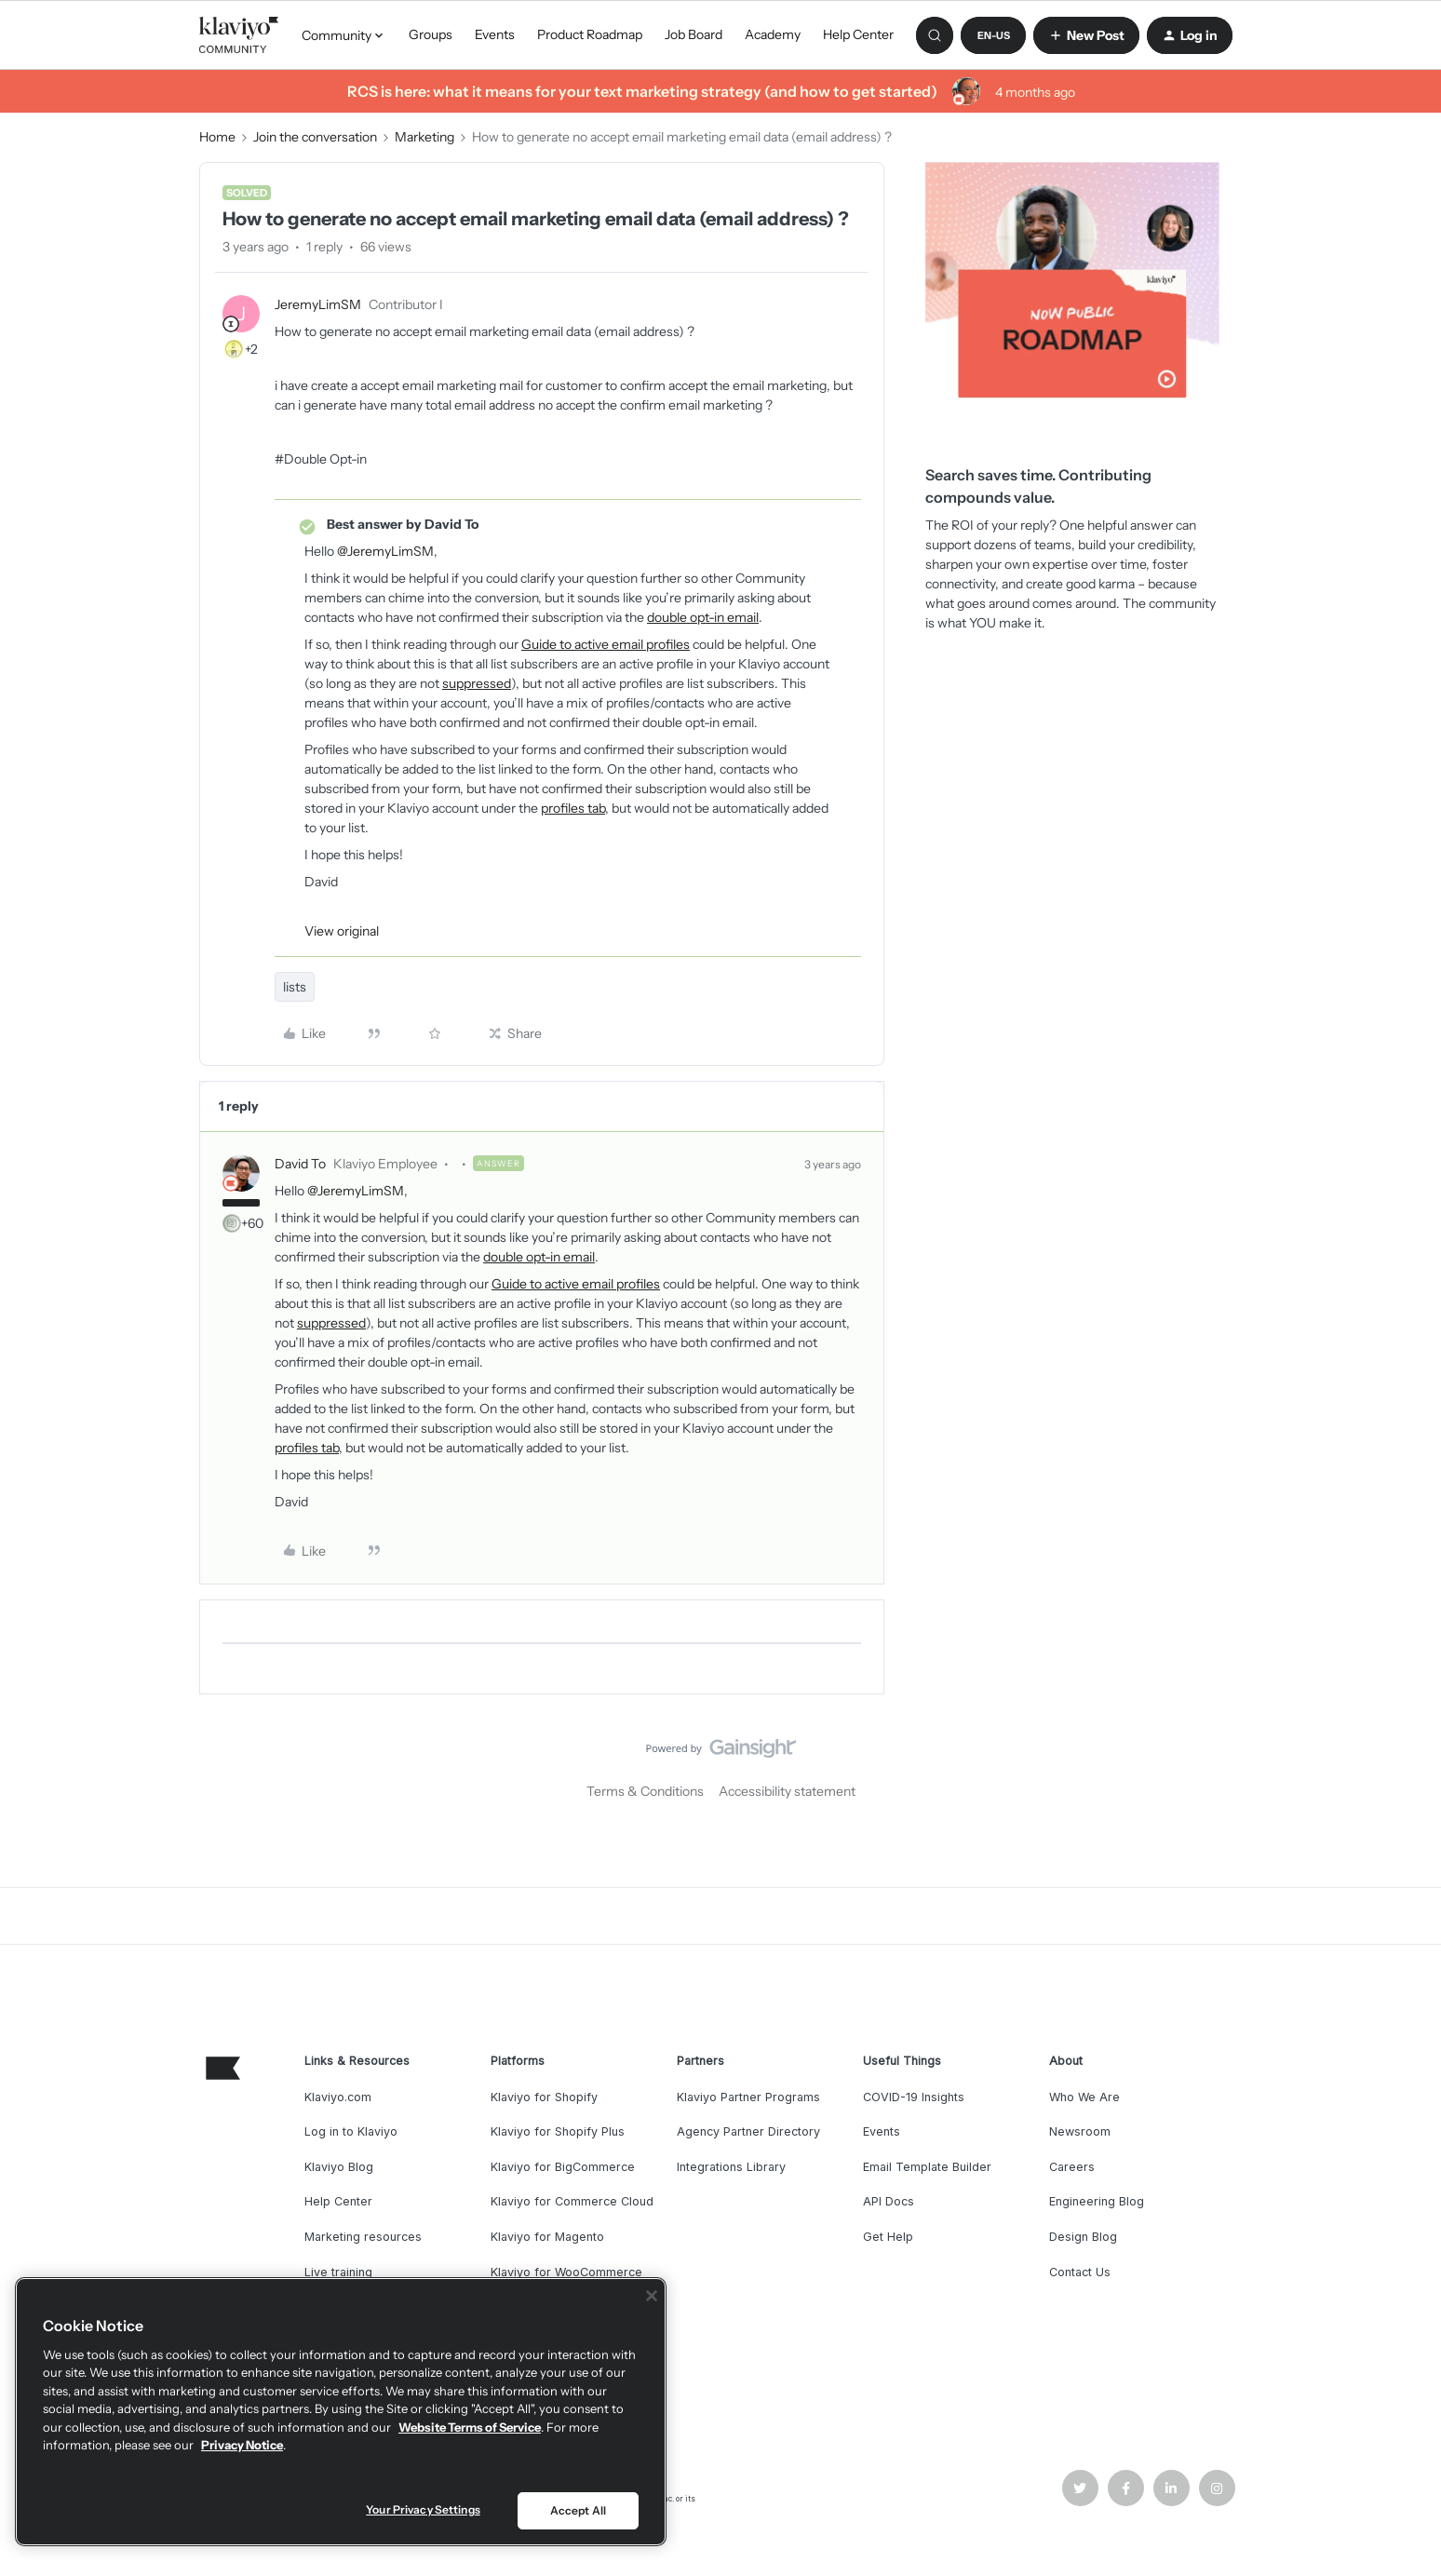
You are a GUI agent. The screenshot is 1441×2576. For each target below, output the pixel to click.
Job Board (693, 34)
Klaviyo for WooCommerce (566, 2272)
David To (300, 1163)
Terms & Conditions (645, 1791)
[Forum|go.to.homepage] (239, 35)
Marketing (424, 136)
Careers (1072, 2167)
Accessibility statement (787, 1791)
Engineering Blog (1096, 2201)
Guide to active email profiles (605, 644)
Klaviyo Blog (338, 2167)
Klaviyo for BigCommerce (563, 2167)
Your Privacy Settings (423, 2509)
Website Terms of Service (469, 2427)
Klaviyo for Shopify (544, 2097)
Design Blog (1083, 2237)
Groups (430, 34)
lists (294, 986)
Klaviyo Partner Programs (748, 2097)
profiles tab (573, 808)
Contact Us (1080, 2272)
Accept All (578, 2510)
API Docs (888, 2201)
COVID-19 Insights (913, 2097)
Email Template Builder (927, 2167)
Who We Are (1084, 2097)
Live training (338, 2272)
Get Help (888, 2237)
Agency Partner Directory (748, 2131)
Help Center (858, 34)
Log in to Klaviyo (350, 2131)
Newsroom (1080, 2131)
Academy (773, 34)
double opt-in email (703, 617)
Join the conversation (315, 136)
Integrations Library (731, 2167)
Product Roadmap (589, 34)
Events (495, 34)
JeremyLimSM (318, 304)
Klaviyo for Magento (547, 2237)
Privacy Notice (242, 2444)
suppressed (476, 683)
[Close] (651, 2295)
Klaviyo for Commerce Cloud (572, 2201)
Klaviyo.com (337, 2097)
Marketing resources (363, 2237)
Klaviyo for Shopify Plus (558, 2131)
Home (217, 136)
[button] (993, 35)
